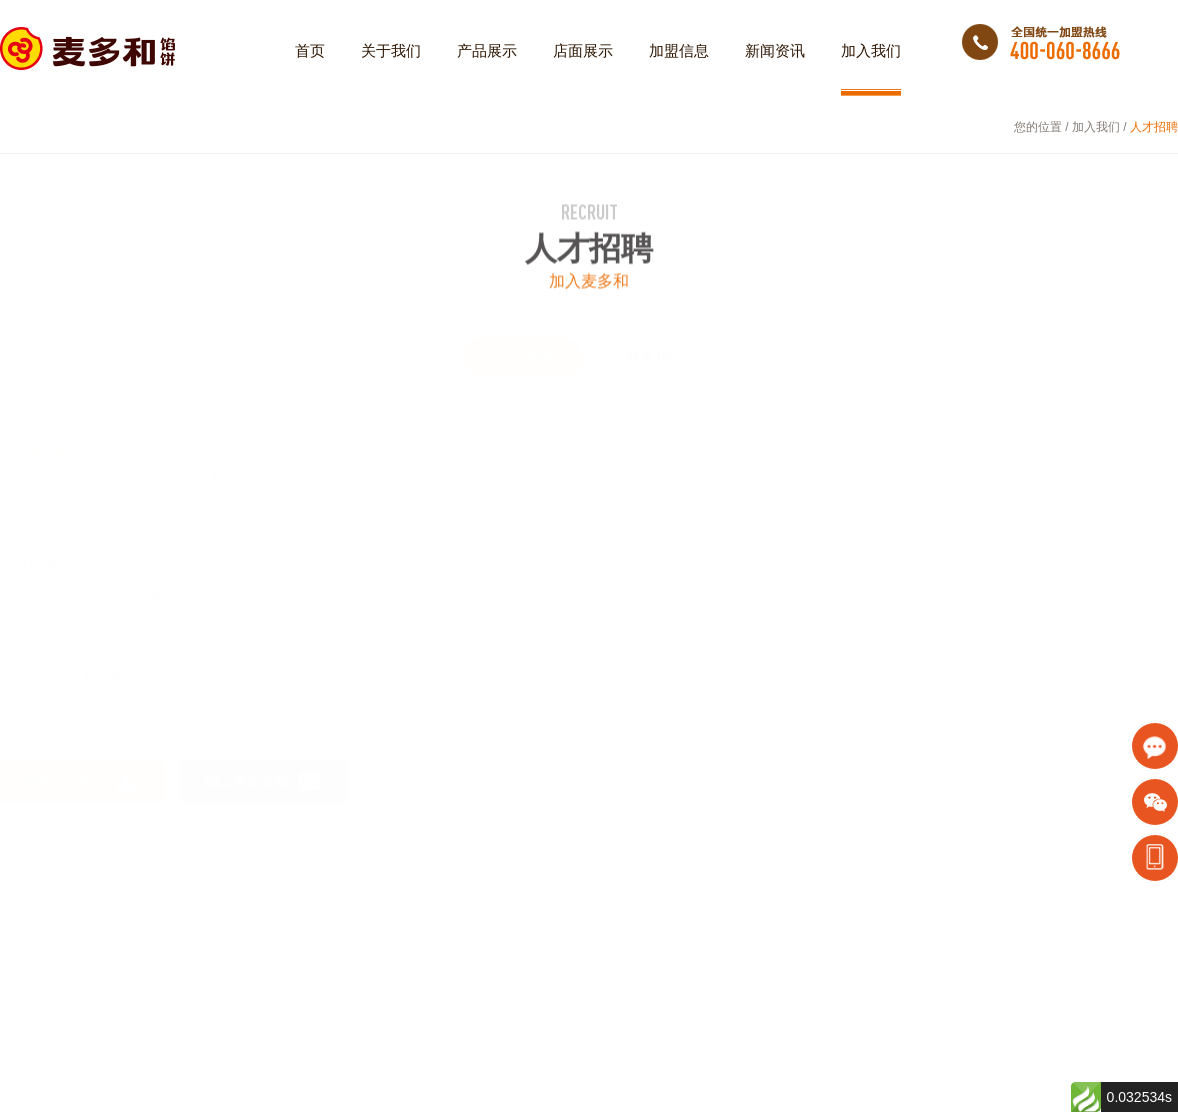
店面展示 (583, 69)
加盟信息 (679, 69)
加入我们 (871, 69)
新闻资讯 (775, 69)
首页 (310, 69)
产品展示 (487, 69)
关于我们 (391, 69)
